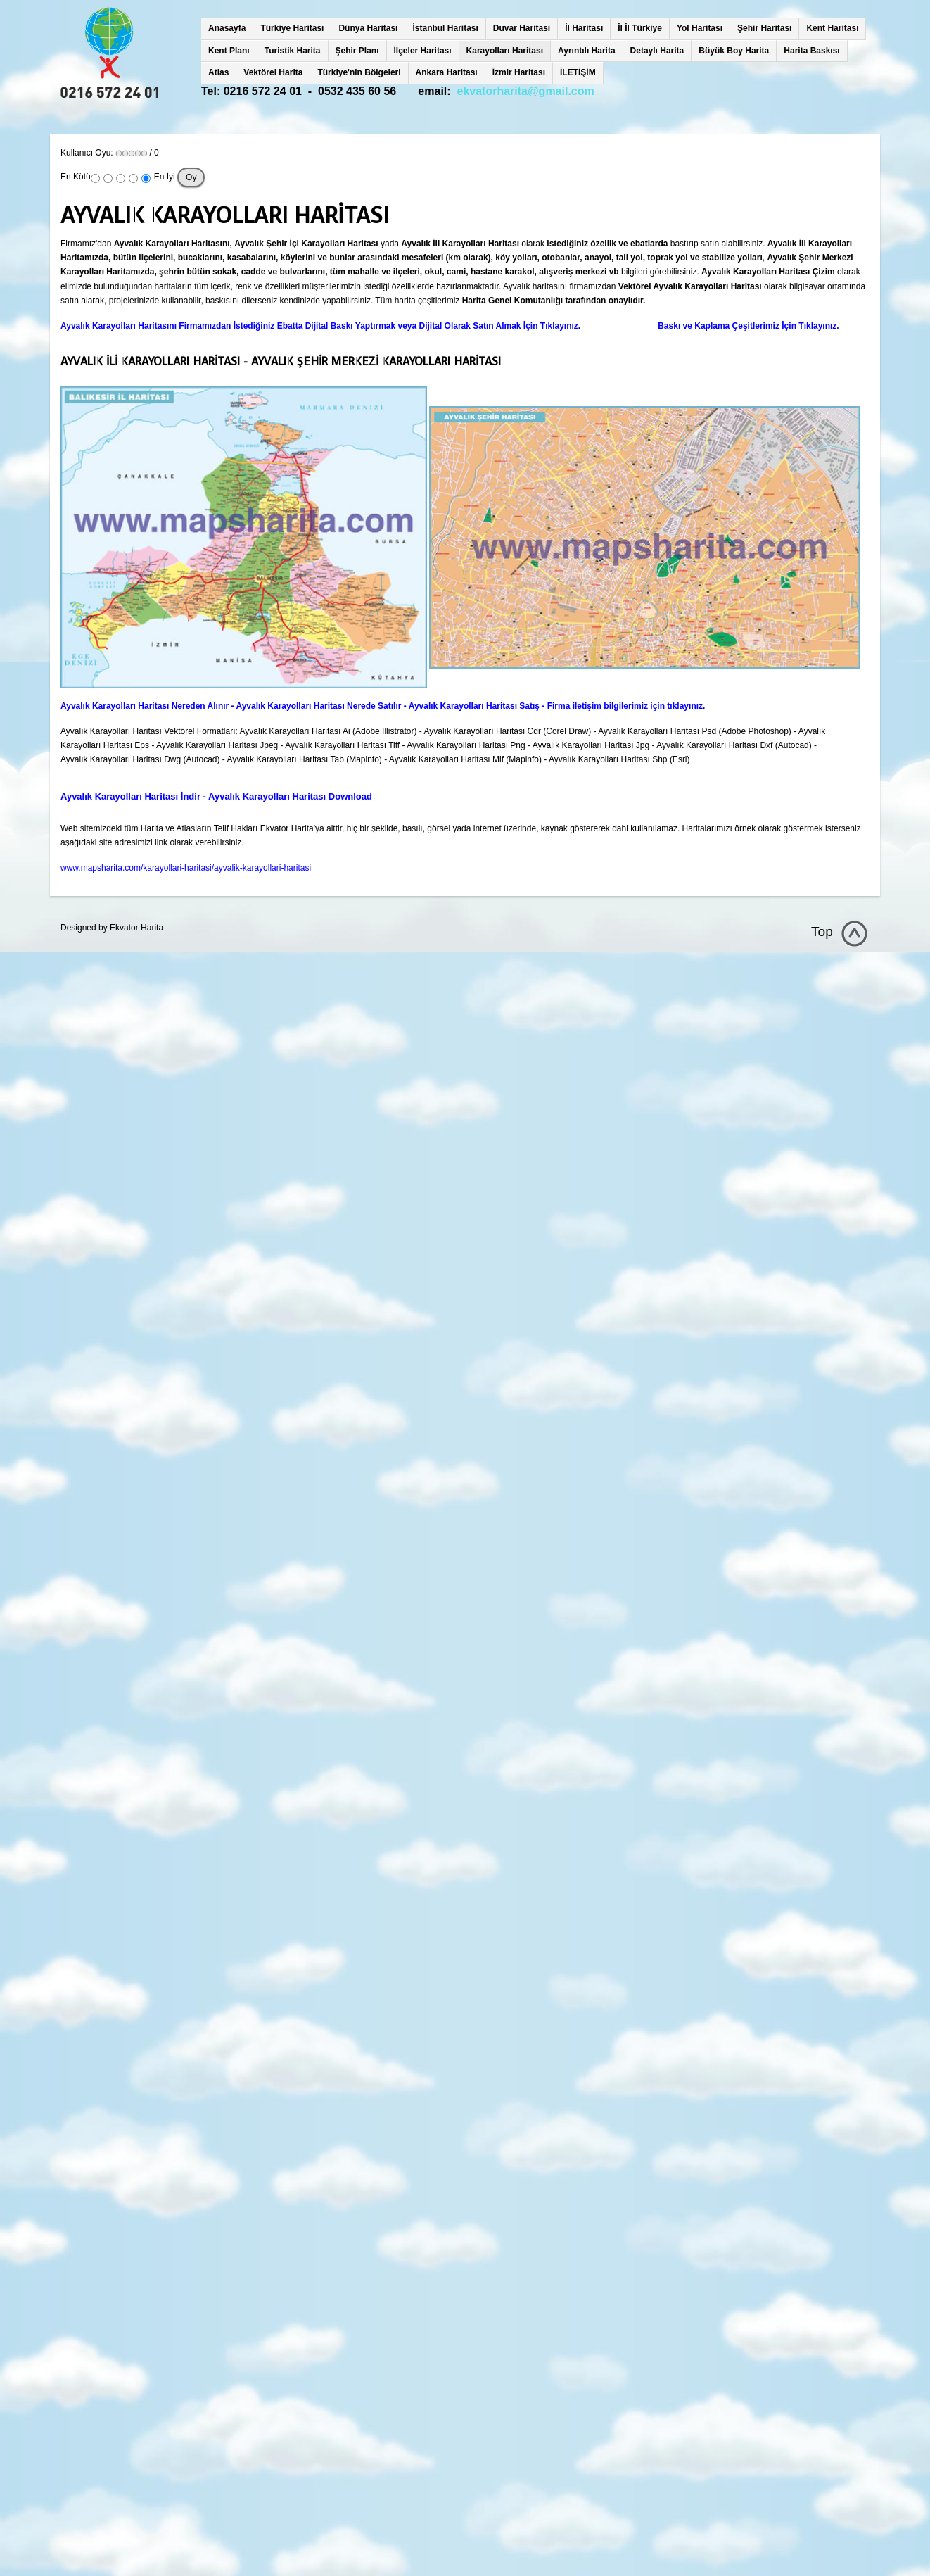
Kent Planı (229, 51)
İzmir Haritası (518, 72)
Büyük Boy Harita (734, 51)
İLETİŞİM (578, 72)
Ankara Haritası (447, 72)
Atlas (218, 72)
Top (822, 931)
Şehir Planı (357, 51)
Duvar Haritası (521, 28)
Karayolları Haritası (504, 51)
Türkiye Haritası (292, 28)
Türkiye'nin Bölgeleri (358, 72)
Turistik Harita (293, 51)
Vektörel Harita (272, 72)
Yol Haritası (699, 28)
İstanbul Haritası (445, 28)
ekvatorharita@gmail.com (525, 91)
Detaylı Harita (657, 51)
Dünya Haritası (367, 28)
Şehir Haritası (764, 28)
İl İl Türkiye (640, 28)
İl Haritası (584, 28)
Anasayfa (227, 28)
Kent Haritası (832, 28)
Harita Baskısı (811, 51)
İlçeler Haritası (423, 51)
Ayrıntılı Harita (587, 51)
